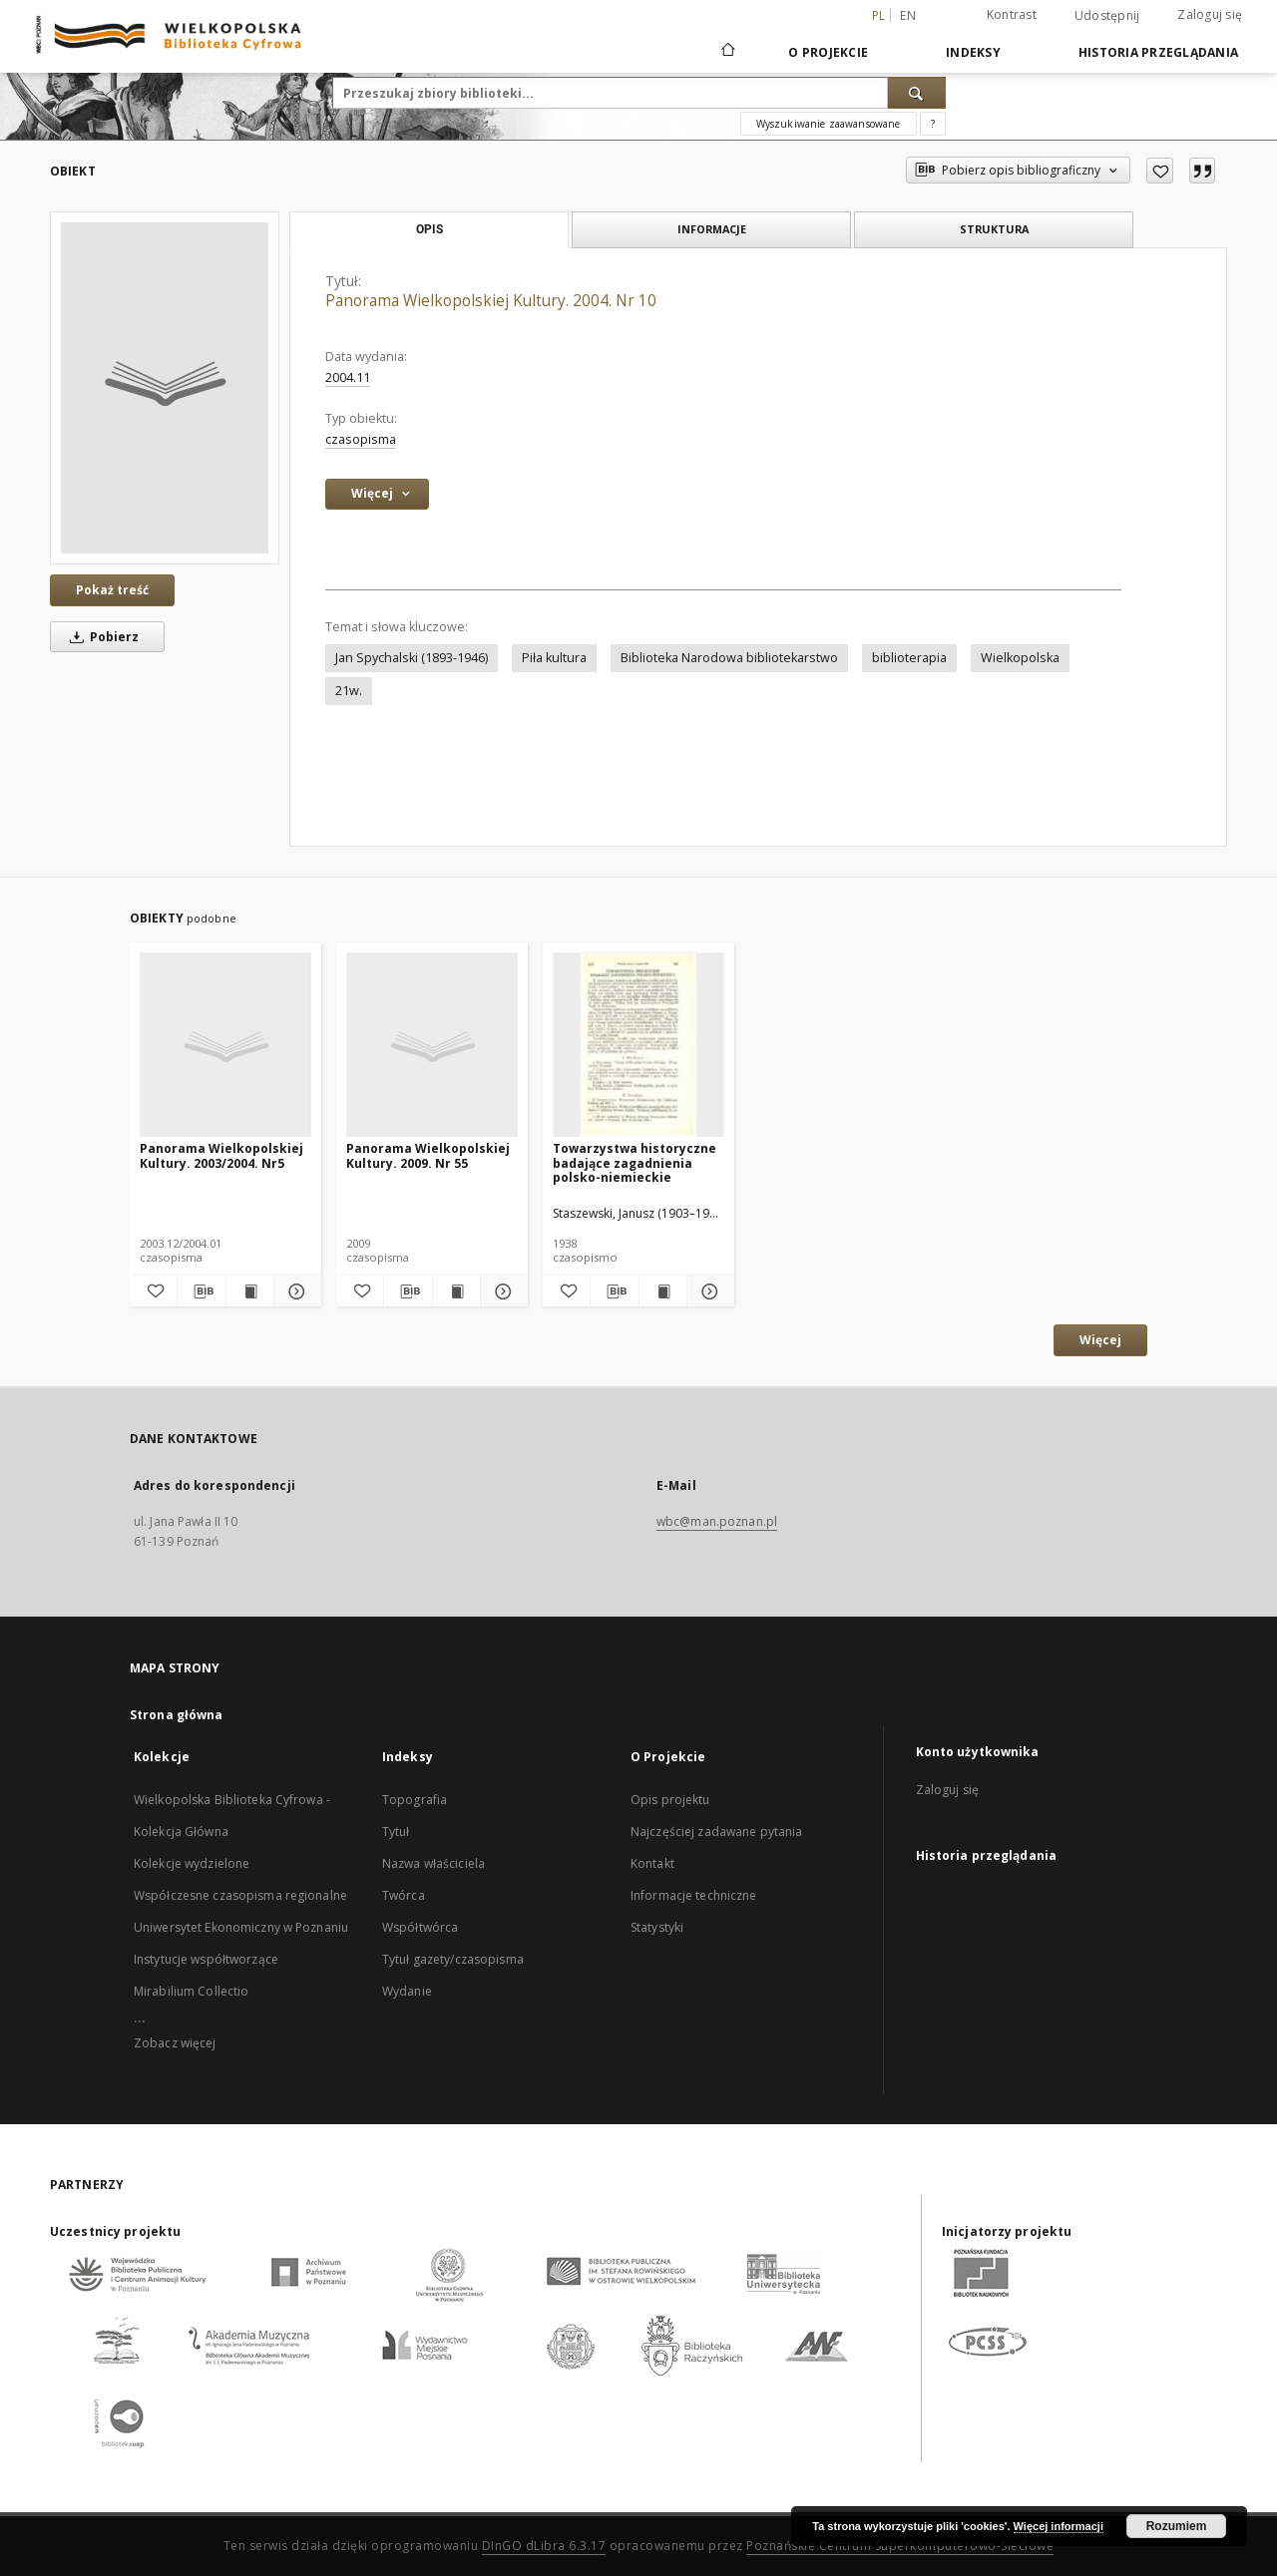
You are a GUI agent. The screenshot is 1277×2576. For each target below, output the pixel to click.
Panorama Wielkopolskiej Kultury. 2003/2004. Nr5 (221, 1155)
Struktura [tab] (994, 228)
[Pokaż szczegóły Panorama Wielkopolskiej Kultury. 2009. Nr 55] (501, 1291)
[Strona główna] (726, 52)
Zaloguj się (1209, 14)
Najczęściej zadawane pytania (716, 1831)
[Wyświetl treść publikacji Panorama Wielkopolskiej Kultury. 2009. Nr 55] (456, 1291)
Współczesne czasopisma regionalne (240, 1895)
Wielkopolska (1020, 657)
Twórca (403, 1895)
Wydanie (407, 1991)
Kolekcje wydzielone (191, 1863)
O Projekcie (828, 52)
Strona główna (176, 1714)
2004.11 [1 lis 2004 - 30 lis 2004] (347, 377)
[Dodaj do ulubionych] (1159, 171)
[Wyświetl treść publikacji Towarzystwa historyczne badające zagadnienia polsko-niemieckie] (662, 1291)
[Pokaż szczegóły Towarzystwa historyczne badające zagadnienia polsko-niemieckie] (707, 1291)
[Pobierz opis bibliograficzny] (201, 1291)
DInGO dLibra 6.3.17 (544, 2545)
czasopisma (360, 439)
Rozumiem (1176, 2526)
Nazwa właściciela (433, 1863)
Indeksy (973, 52)
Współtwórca (420, 1927)
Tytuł (396, 1831)
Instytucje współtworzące (206, 1959)
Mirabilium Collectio (191, 1991)
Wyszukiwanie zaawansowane (828, 124)
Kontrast (1012, 14)
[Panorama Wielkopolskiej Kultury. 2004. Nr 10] (164, 387)
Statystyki (657, 1927)
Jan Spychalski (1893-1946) (411, 657)
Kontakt (652, 1863)
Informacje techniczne (694, 1895)
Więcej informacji (1058, 2526)
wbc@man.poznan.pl (716, 1521)
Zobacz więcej (175, 2042)
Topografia (414, 1799)
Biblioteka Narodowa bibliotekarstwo (729, 657)
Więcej (1100, 1339)
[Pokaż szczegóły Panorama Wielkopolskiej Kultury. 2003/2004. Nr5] (294, 1291)
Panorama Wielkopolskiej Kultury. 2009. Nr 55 (428, 1155)
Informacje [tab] (711, 228)
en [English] (908, 15)
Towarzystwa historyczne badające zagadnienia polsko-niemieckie (634, 1162)
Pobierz (101, 636)
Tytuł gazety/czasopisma (453, 1959)
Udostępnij (1107, 16)
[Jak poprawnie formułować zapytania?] (933, 124)
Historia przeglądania (1158, 52)
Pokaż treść (112, 589)
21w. (348, 690)
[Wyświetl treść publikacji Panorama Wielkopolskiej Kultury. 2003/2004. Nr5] (249, 1291)
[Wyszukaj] (917, 93)
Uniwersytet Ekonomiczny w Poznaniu (241, 1927)
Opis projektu (670, 1799)
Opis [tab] (429, 229)
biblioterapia (909, 657)
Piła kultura (554, 657)
